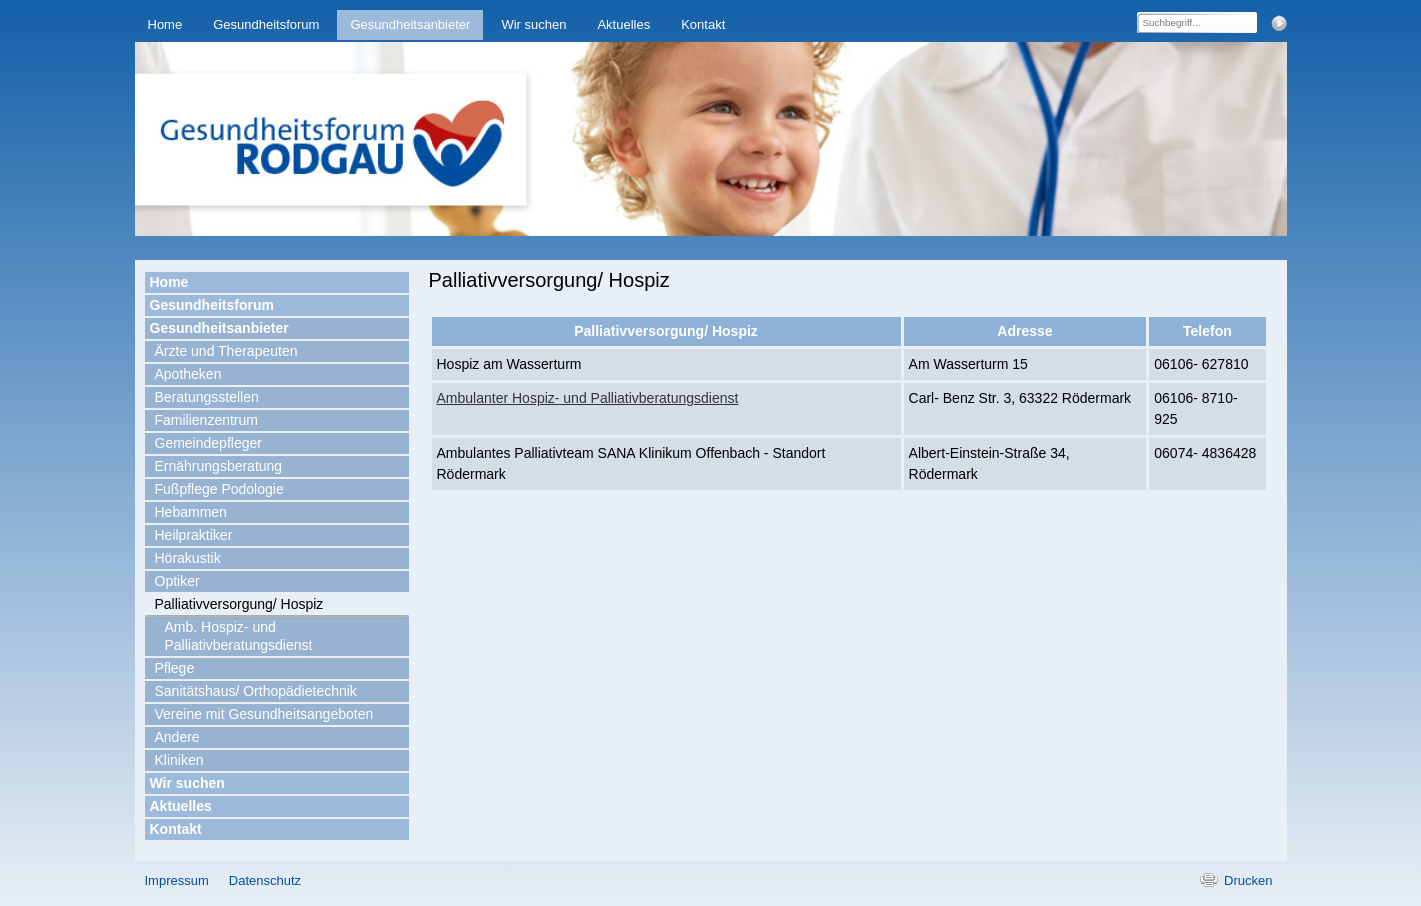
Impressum (177, 880)
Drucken (1248, 880)
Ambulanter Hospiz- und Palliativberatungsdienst (588, 398)
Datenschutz (265, 880)
